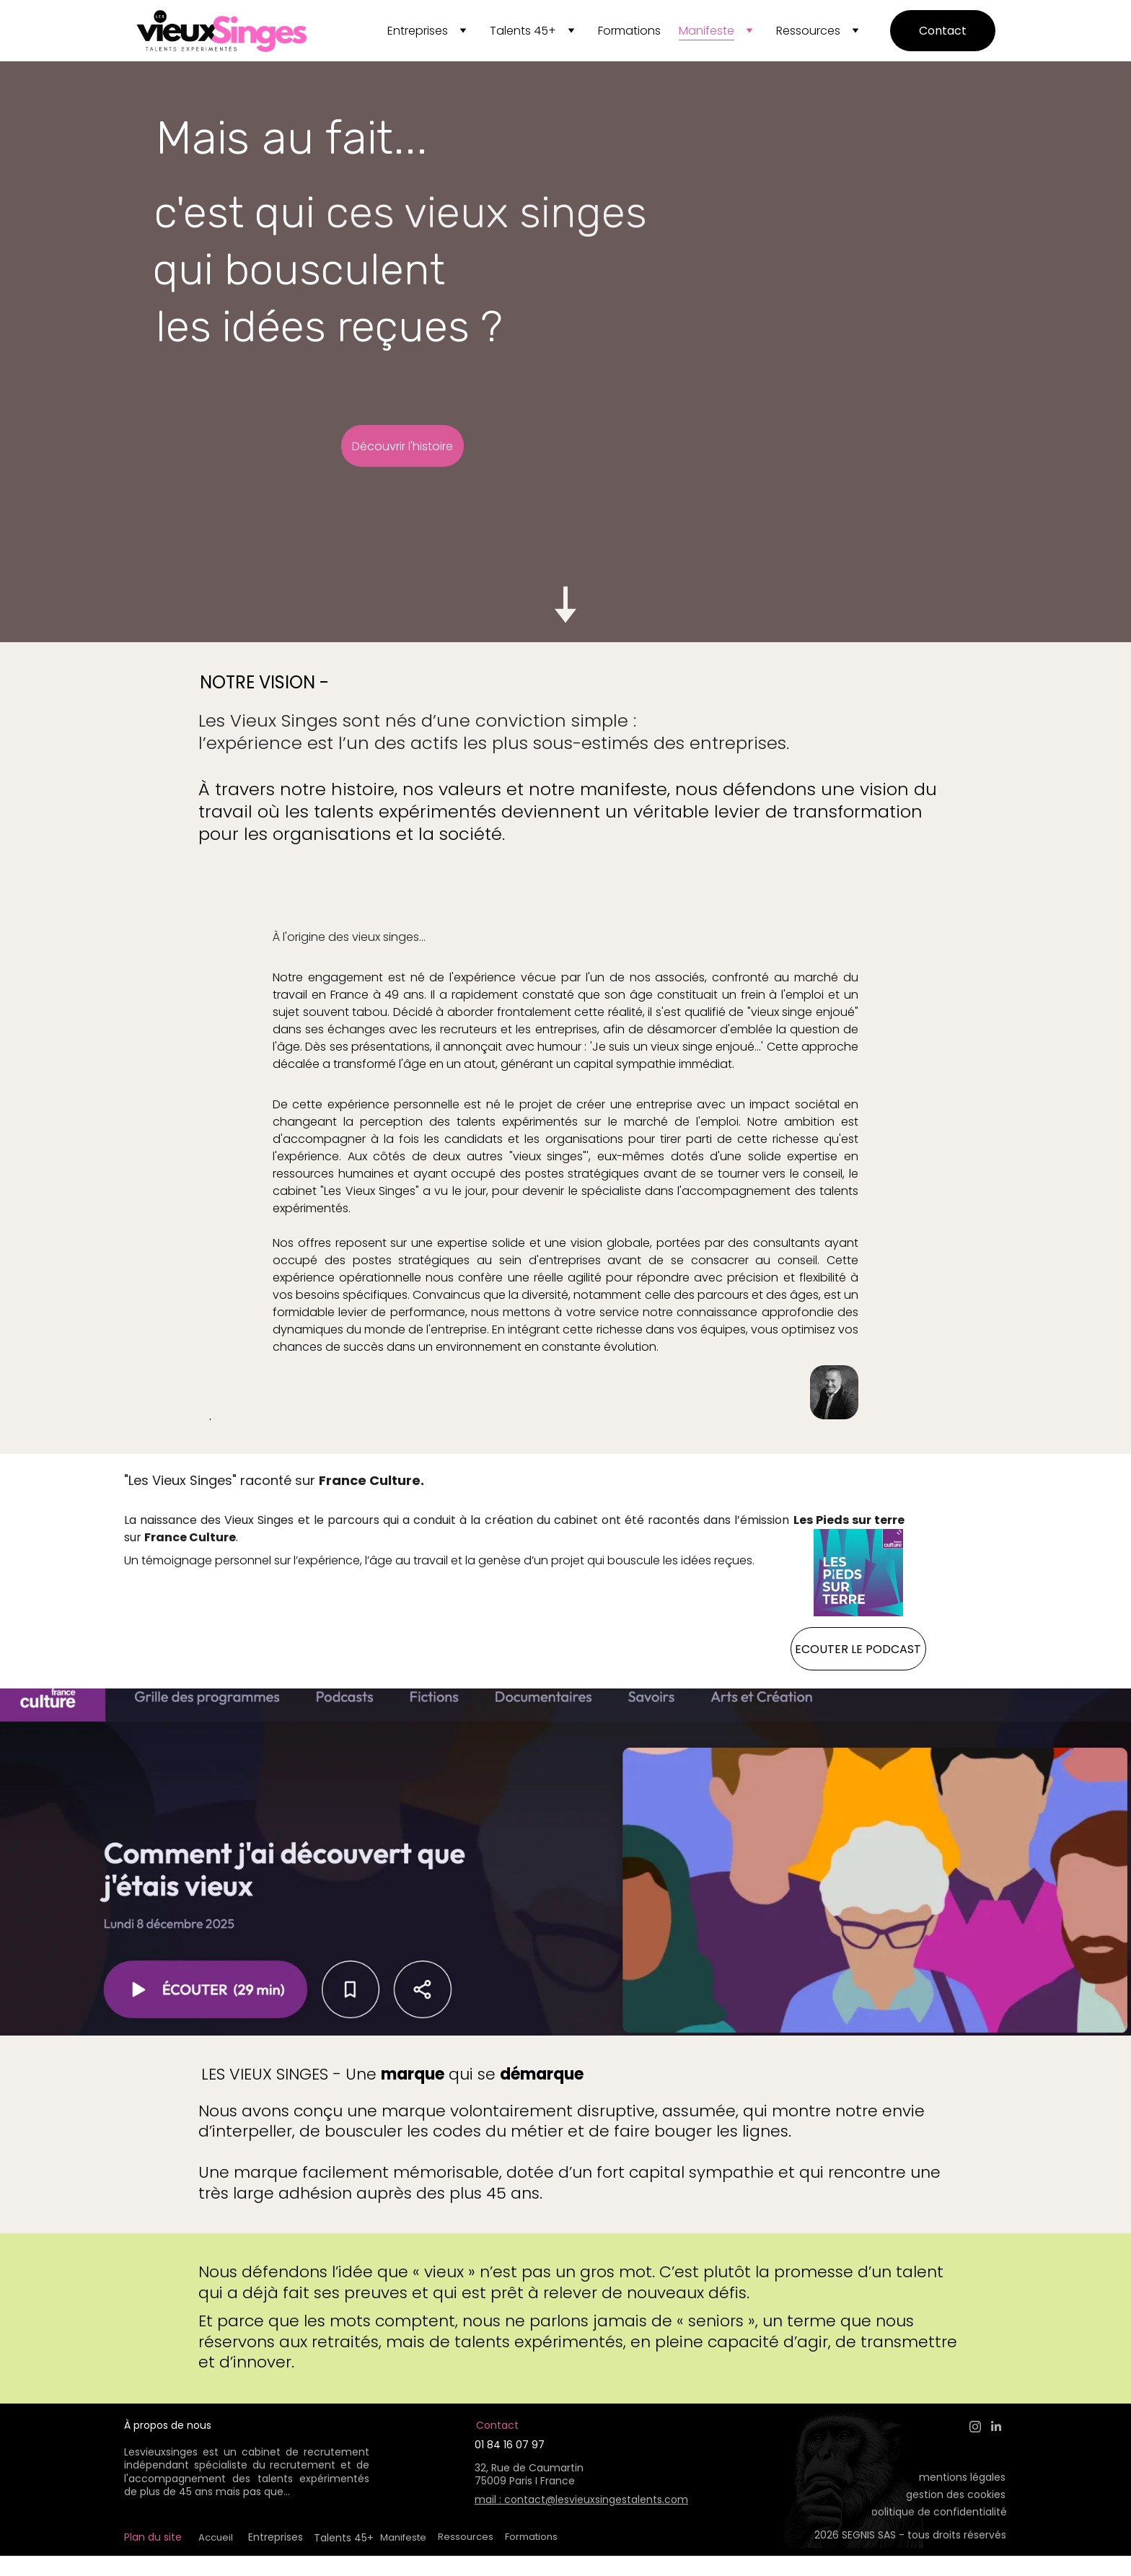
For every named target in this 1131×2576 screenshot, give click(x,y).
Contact (943, 30)
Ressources (808, 30)
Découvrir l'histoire (402, 446)
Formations (629, 30)
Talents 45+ (523, 30)
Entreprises (417, 30)
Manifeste (706, 30)
